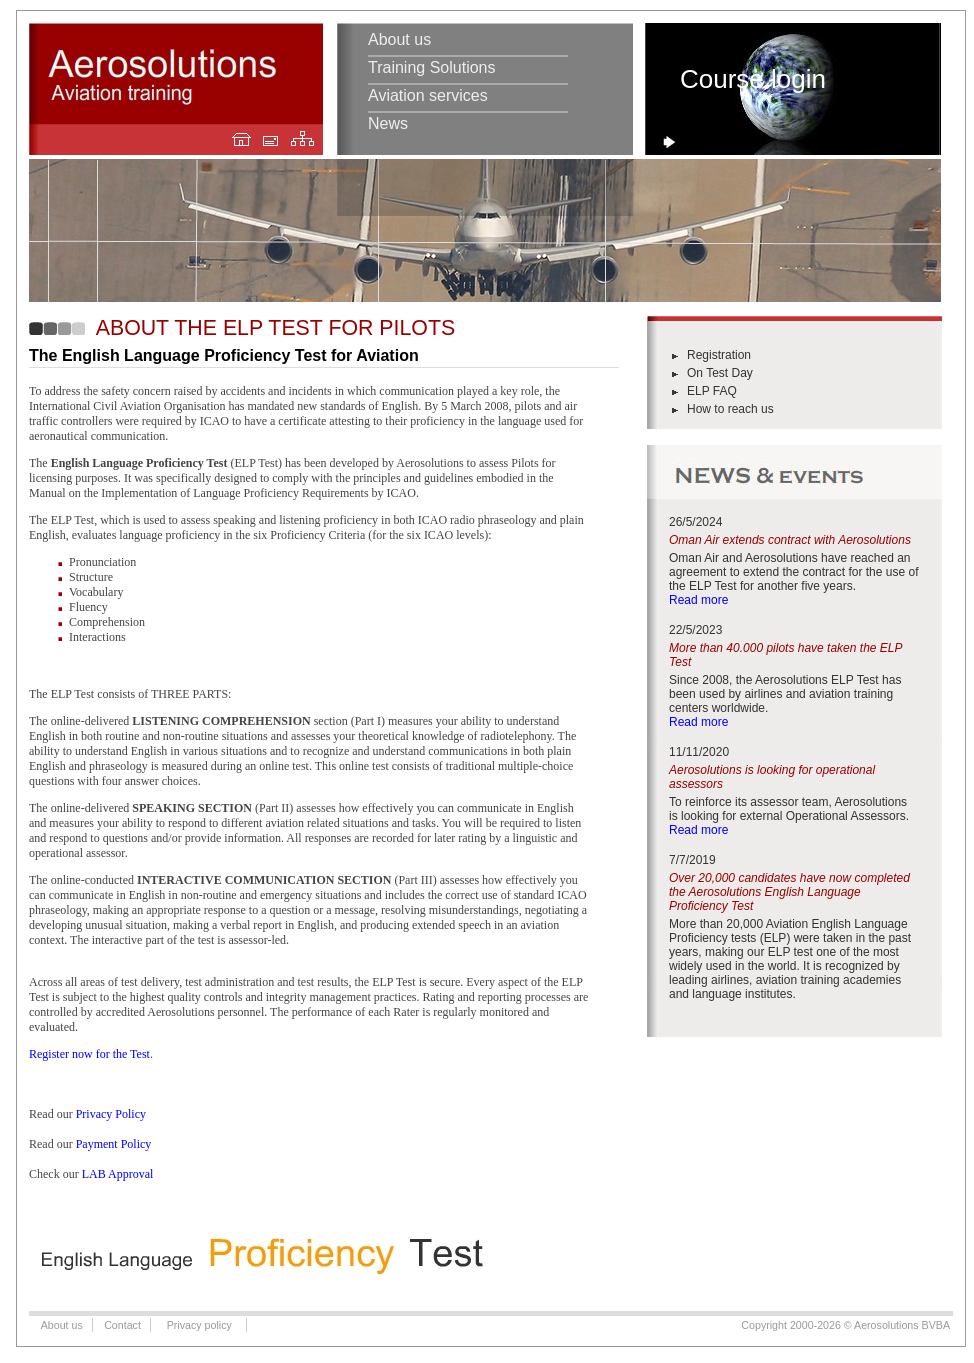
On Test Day (720, 373)
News (388, 123)
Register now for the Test (89, 1054)
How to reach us (730, 409)
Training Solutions (431, 67)
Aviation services (428, 95)
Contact (122, 1325)
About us (399, 39)
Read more (698, 600)
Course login (753, 79)
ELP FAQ (712, 391)
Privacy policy (199, 1325)
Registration (719, 355)
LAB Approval (118, 1174)
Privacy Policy (111, 1114)
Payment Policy (114, 1144)
